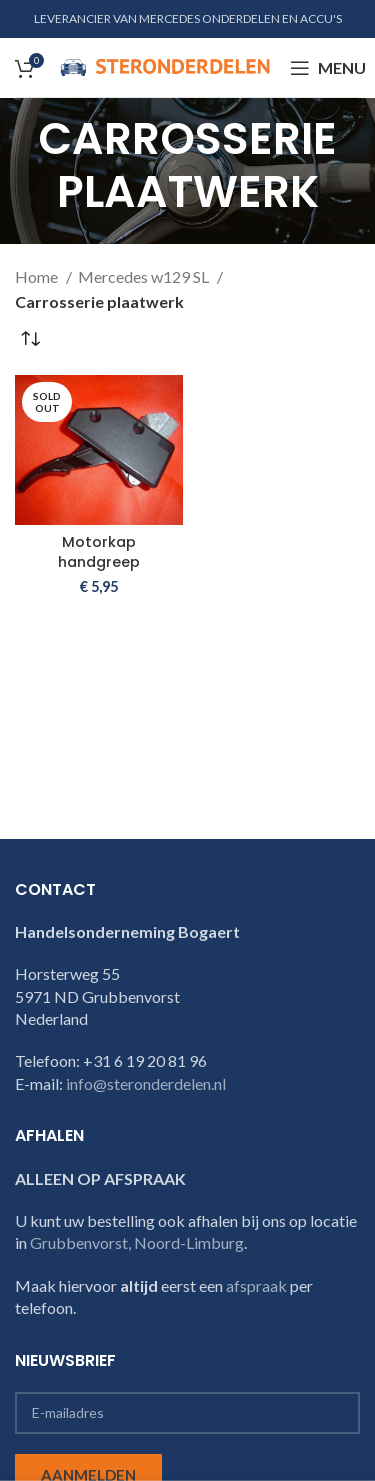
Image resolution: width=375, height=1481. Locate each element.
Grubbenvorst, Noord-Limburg (137, 1242)
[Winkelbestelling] (30, 340)
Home (38, 276)
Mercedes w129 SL (145, 276)
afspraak (256, 1285)
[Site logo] (165, 65)
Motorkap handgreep (99, 552)
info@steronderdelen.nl (146, 1083)
